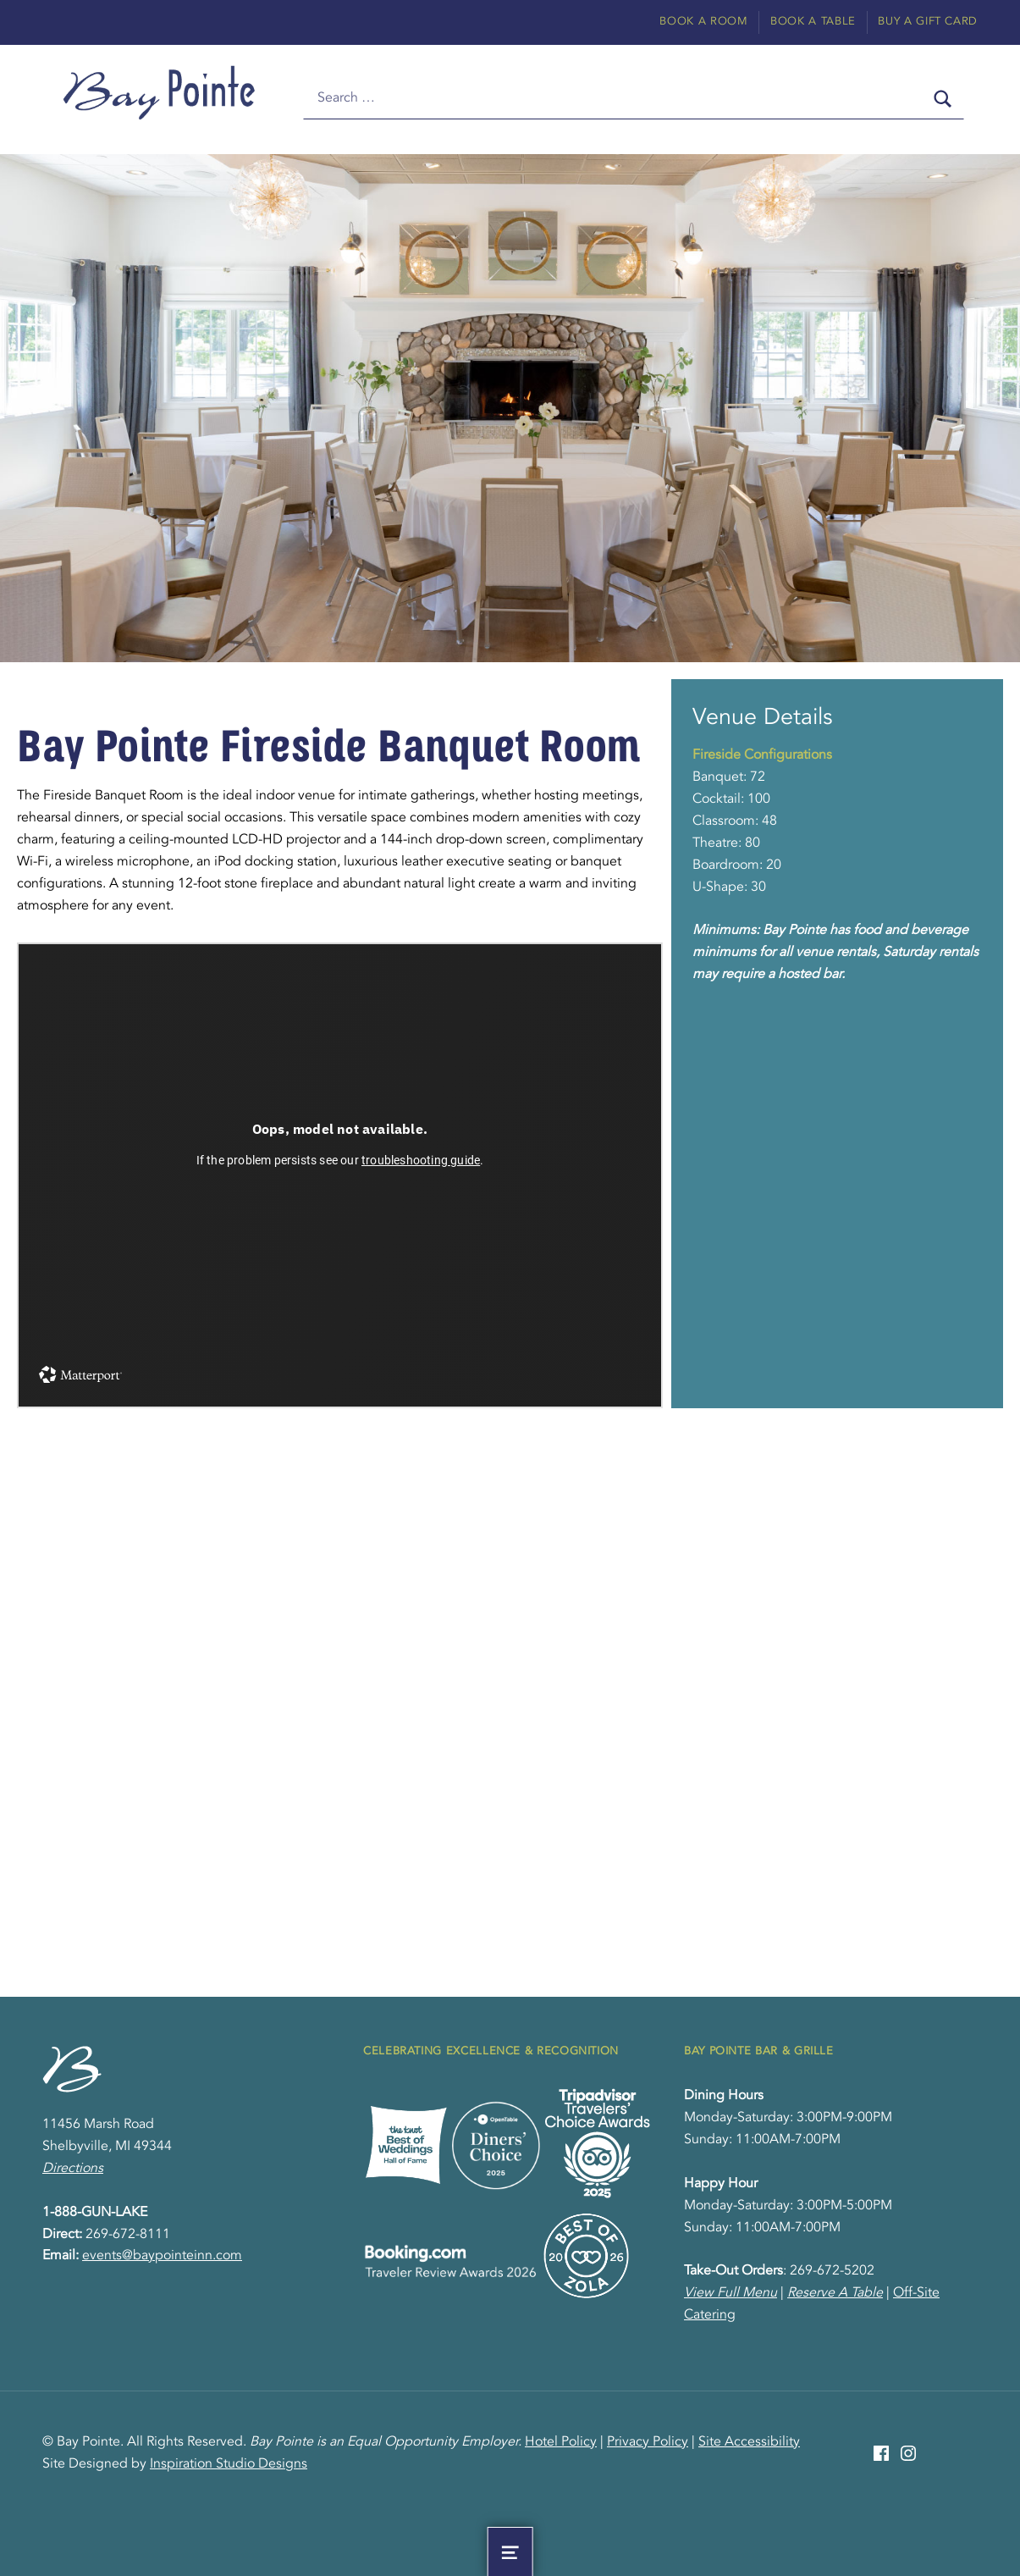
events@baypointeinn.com (162, 2256)
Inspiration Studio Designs (228, 2464)
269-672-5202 (832, 2271)
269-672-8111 (127, 2235)
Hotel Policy (561, 2442)
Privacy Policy (647, 2442)
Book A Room (703, 21)
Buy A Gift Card (928, 21)
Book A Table (813, 21)
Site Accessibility (749, 2442)
